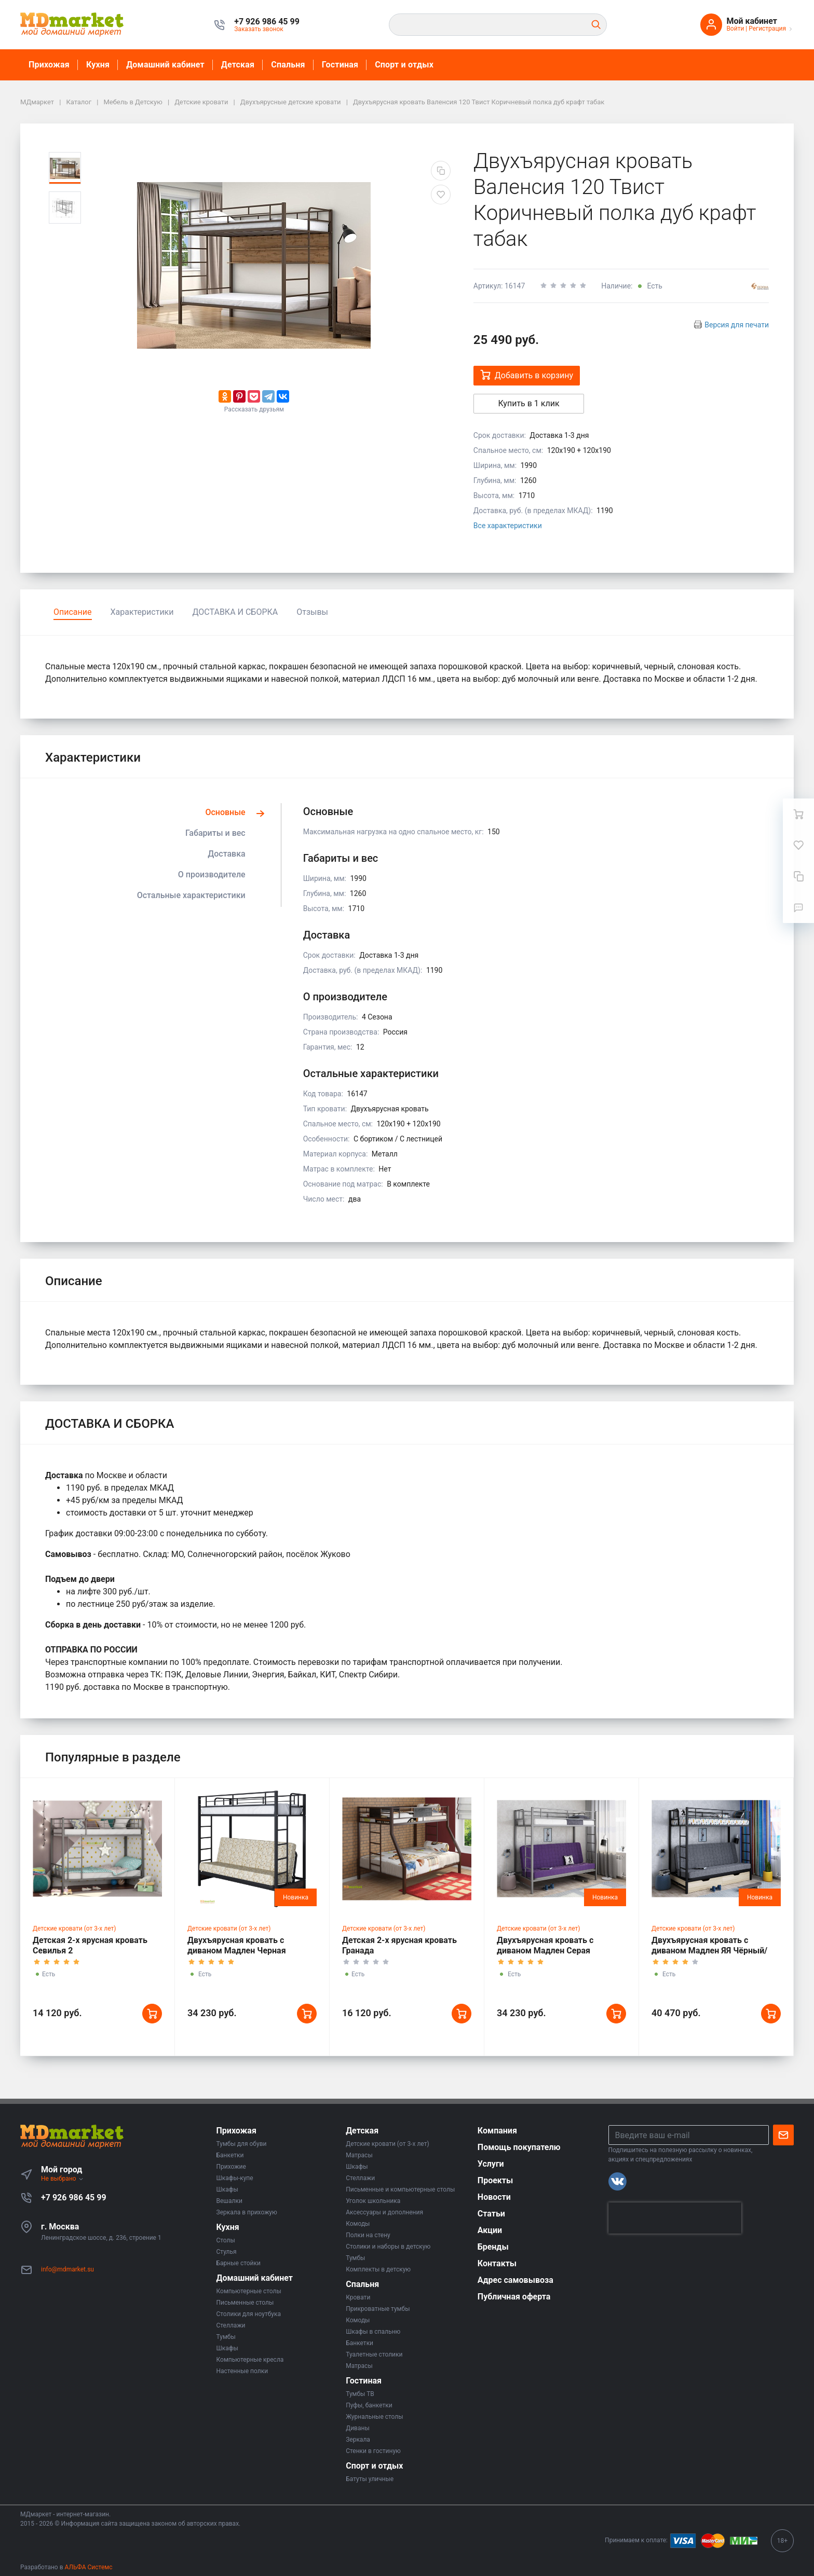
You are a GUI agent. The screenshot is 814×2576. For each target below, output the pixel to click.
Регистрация (767, 28)
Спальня (288, 65)
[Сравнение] (798, 876)
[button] (267, 22)
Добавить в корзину (526, 374)
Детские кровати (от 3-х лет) (74, 1928)
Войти (735, 28)
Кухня (98, 65)
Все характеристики (507, 525)
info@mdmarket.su (67, 2269)
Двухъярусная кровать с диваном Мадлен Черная (236, 1945)
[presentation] (674, 2218)
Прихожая (49, 65)
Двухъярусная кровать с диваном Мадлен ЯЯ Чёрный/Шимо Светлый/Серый (709, 1950)
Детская (237, 65)
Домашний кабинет (165, 65)
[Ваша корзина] (798, 814)
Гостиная (340, 65)
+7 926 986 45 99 (73, 2197)
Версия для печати (736, 325)
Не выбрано (62, 2178)
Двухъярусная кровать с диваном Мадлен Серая (545, 1945)
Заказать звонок (258, 29)
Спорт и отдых (404, 65)
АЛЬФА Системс (88, 2567)
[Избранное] (798, 845)
